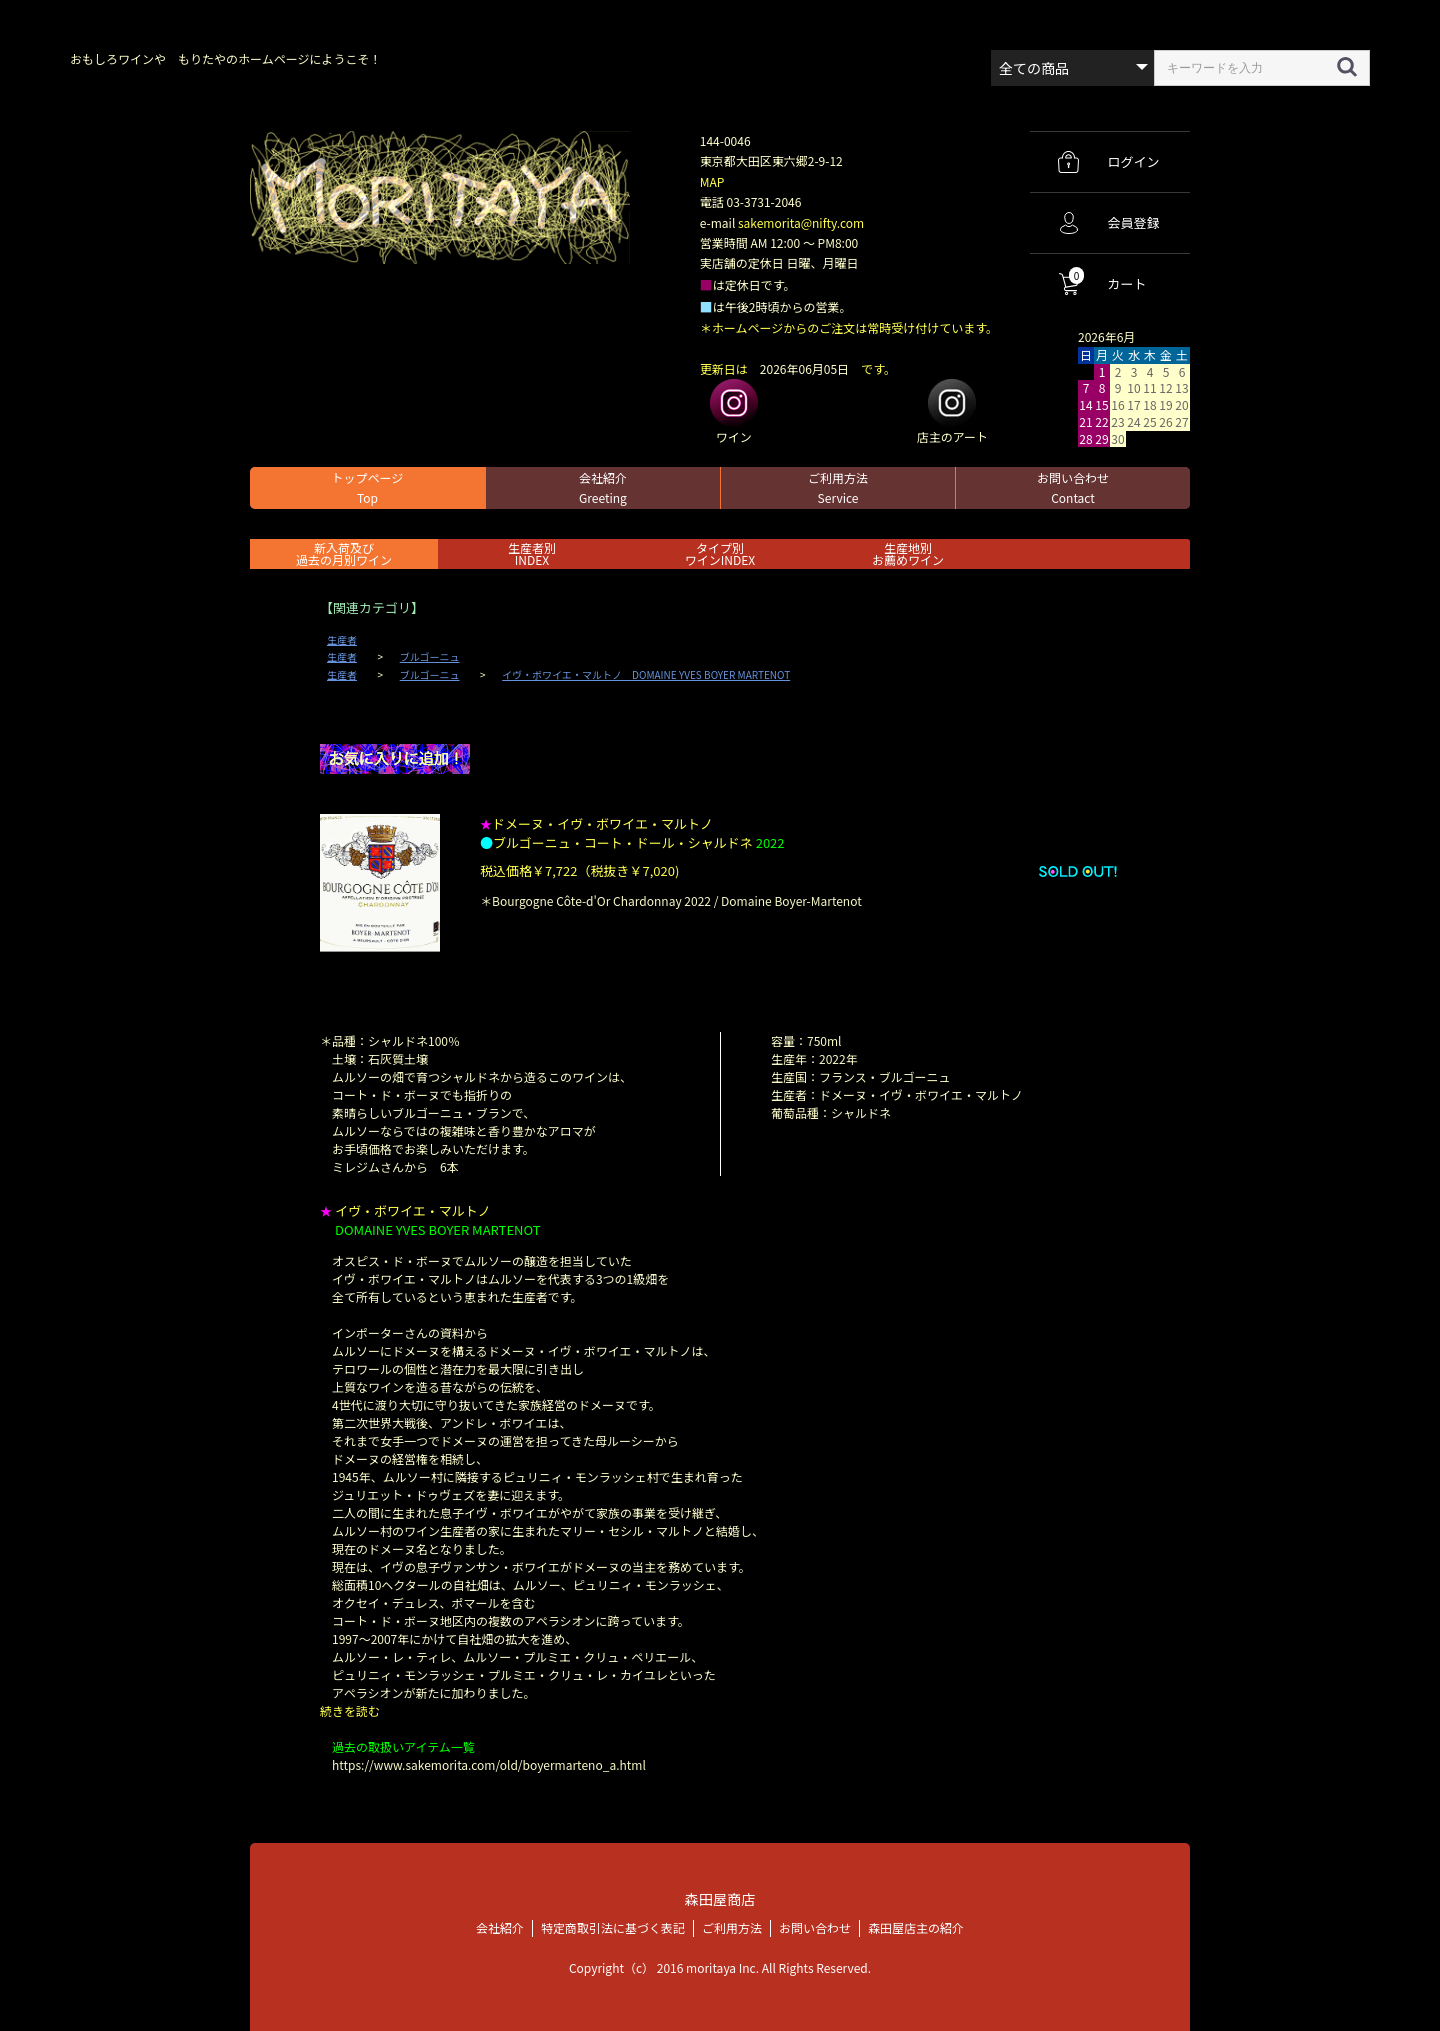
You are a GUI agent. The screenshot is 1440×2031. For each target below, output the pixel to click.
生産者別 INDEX (532, 553)
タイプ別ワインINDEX (720, 553)
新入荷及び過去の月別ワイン (344, 553)
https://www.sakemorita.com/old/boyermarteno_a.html (489, 1764)
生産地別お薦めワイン (908, 553)
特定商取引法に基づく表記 (613, 1926)
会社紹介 (603, 487)
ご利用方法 (838, 487)
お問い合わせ (1073, 487)
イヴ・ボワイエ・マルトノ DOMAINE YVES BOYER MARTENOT (646, 675)
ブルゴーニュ (430, 657)
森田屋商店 (719, 1898)
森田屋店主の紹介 (916, 1926)
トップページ (368, 487)
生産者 (342, 640)
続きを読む (350, 1710)
